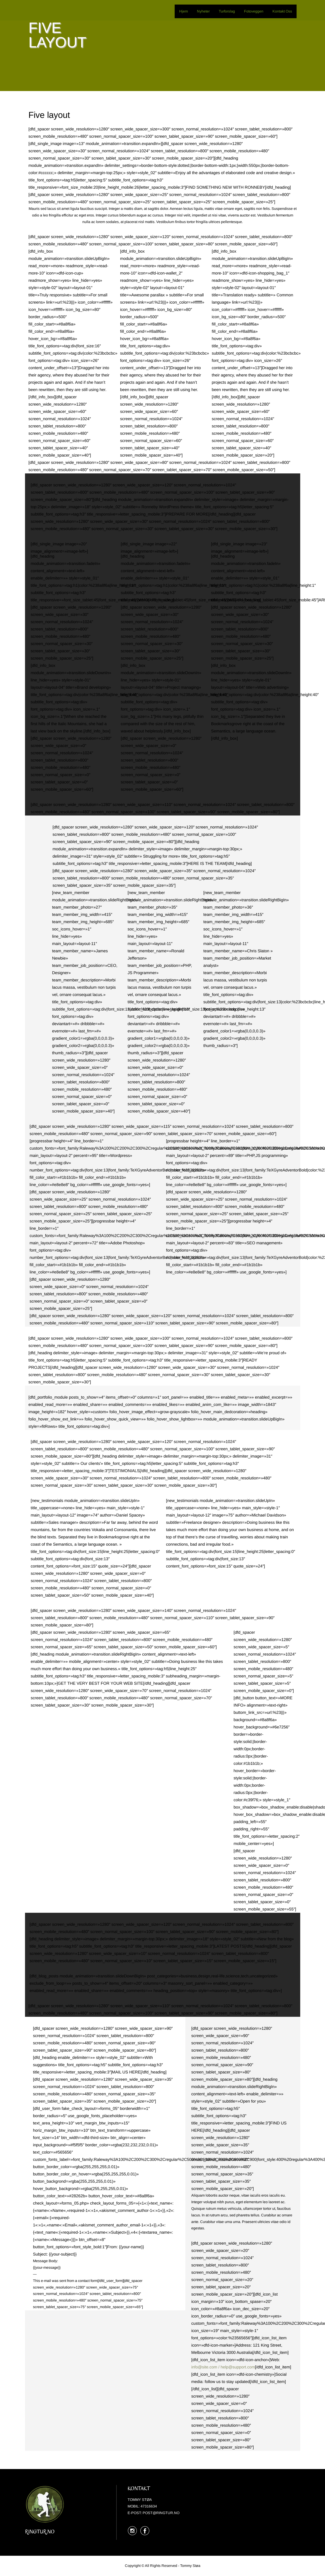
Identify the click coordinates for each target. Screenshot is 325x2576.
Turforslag (227, 11)
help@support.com (238, 2367)
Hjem (183, 11)
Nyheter (203, 11)
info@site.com (204, 2367)
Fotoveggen (253, 11)
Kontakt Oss (282, 11)
